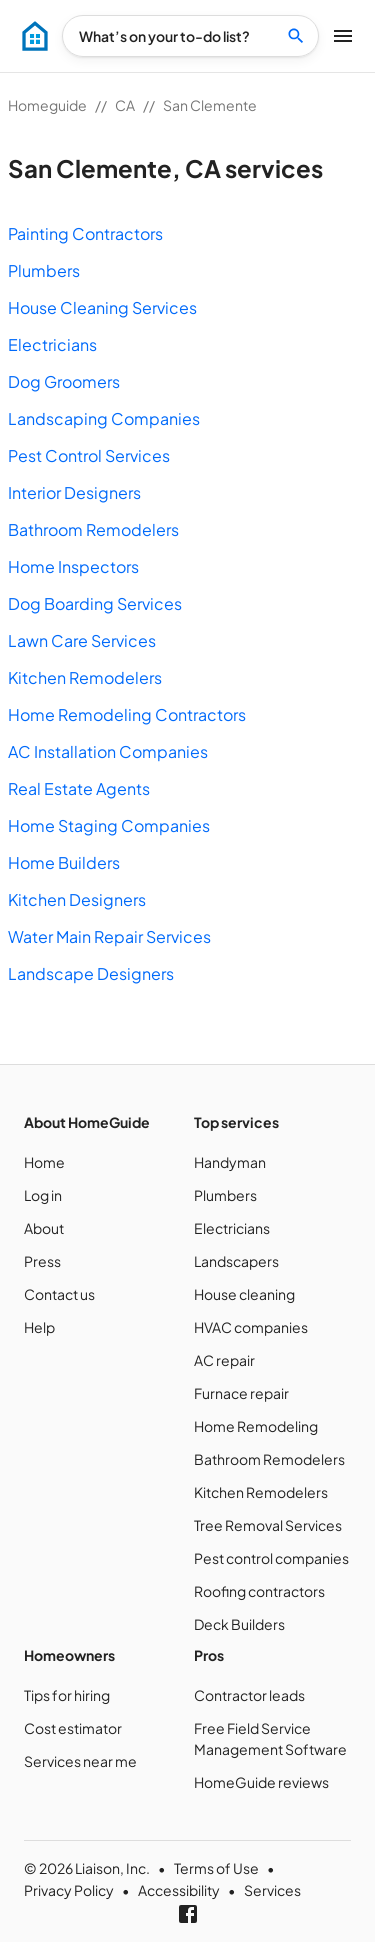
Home (44, 1162)
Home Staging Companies (109, 825)
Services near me (80, 1761)
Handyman (230, 1162)
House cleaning (244, 1294)
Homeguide (47, 105)
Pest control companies (271, 1558)
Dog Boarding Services (95, 603)
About (44, 1228)
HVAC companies (251, 1327)
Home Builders (64, 862)
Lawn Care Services (82, 640)
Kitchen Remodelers (85, 677)
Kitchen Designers (77, 899)
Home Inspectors (73, 566)
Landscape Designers (91, 973)
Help (39, 1327)
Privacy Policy (69, 1890)
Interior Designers (74, 492)
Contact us (59, 1294)
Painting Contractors (85, 233)
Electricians (52, 344)
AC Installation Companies (108, 751)
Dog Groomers (64, 381)
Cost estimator (73, 1728)
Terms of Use (216, 1868)
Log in (43, 1195)
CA (125, 105)
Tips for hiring (67, 1695)
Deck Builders (239, 1624)
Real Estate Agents (79, 788)
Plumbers (44, 270)
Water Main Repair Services (109, 936)
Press (42, 1261)
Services (272, 1890)
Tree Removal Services (268, 1525)
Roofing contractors (259, 1591)
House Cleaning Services (102, 307)
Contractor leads (249, 1695)
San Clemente (210, 105)
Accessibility (179, 1890)
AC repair (224, 1360)
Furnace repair (241, 1393)
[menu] (35, 36)
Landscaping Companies (104, 418)
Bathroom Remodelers (93, 529)
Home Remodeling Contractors (127, 714)
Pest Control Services (89, 455)
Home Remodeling (256, 1426)
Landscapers (236, 1261)
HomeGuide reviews (261, 1782)
